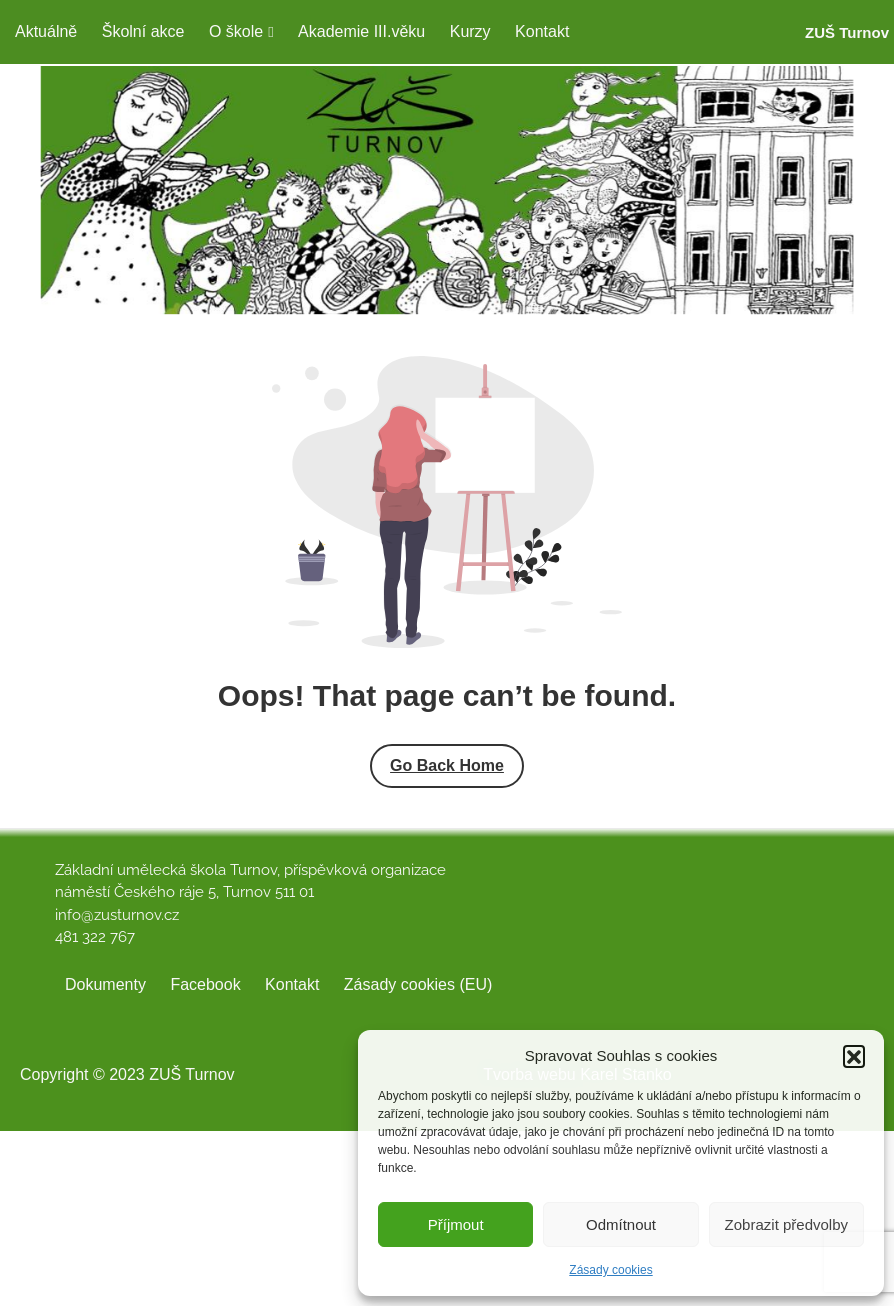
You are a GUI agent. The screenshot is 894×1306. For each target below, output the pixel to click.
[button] (854, 1056)
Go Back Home (447, 765)
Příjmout (456, 1224)
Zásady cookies (610, 1270)
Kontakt (542, 31)
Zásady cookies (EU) (418, 984)
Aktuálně (46, 31)
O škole (236, 31)
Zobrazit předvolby (786, 1224)
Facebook (205, 984)
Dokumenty (105, 984)
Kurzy (470, 31)
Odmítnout (621, 1224)
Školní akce (143, 31)
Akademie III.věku (361, 31)
